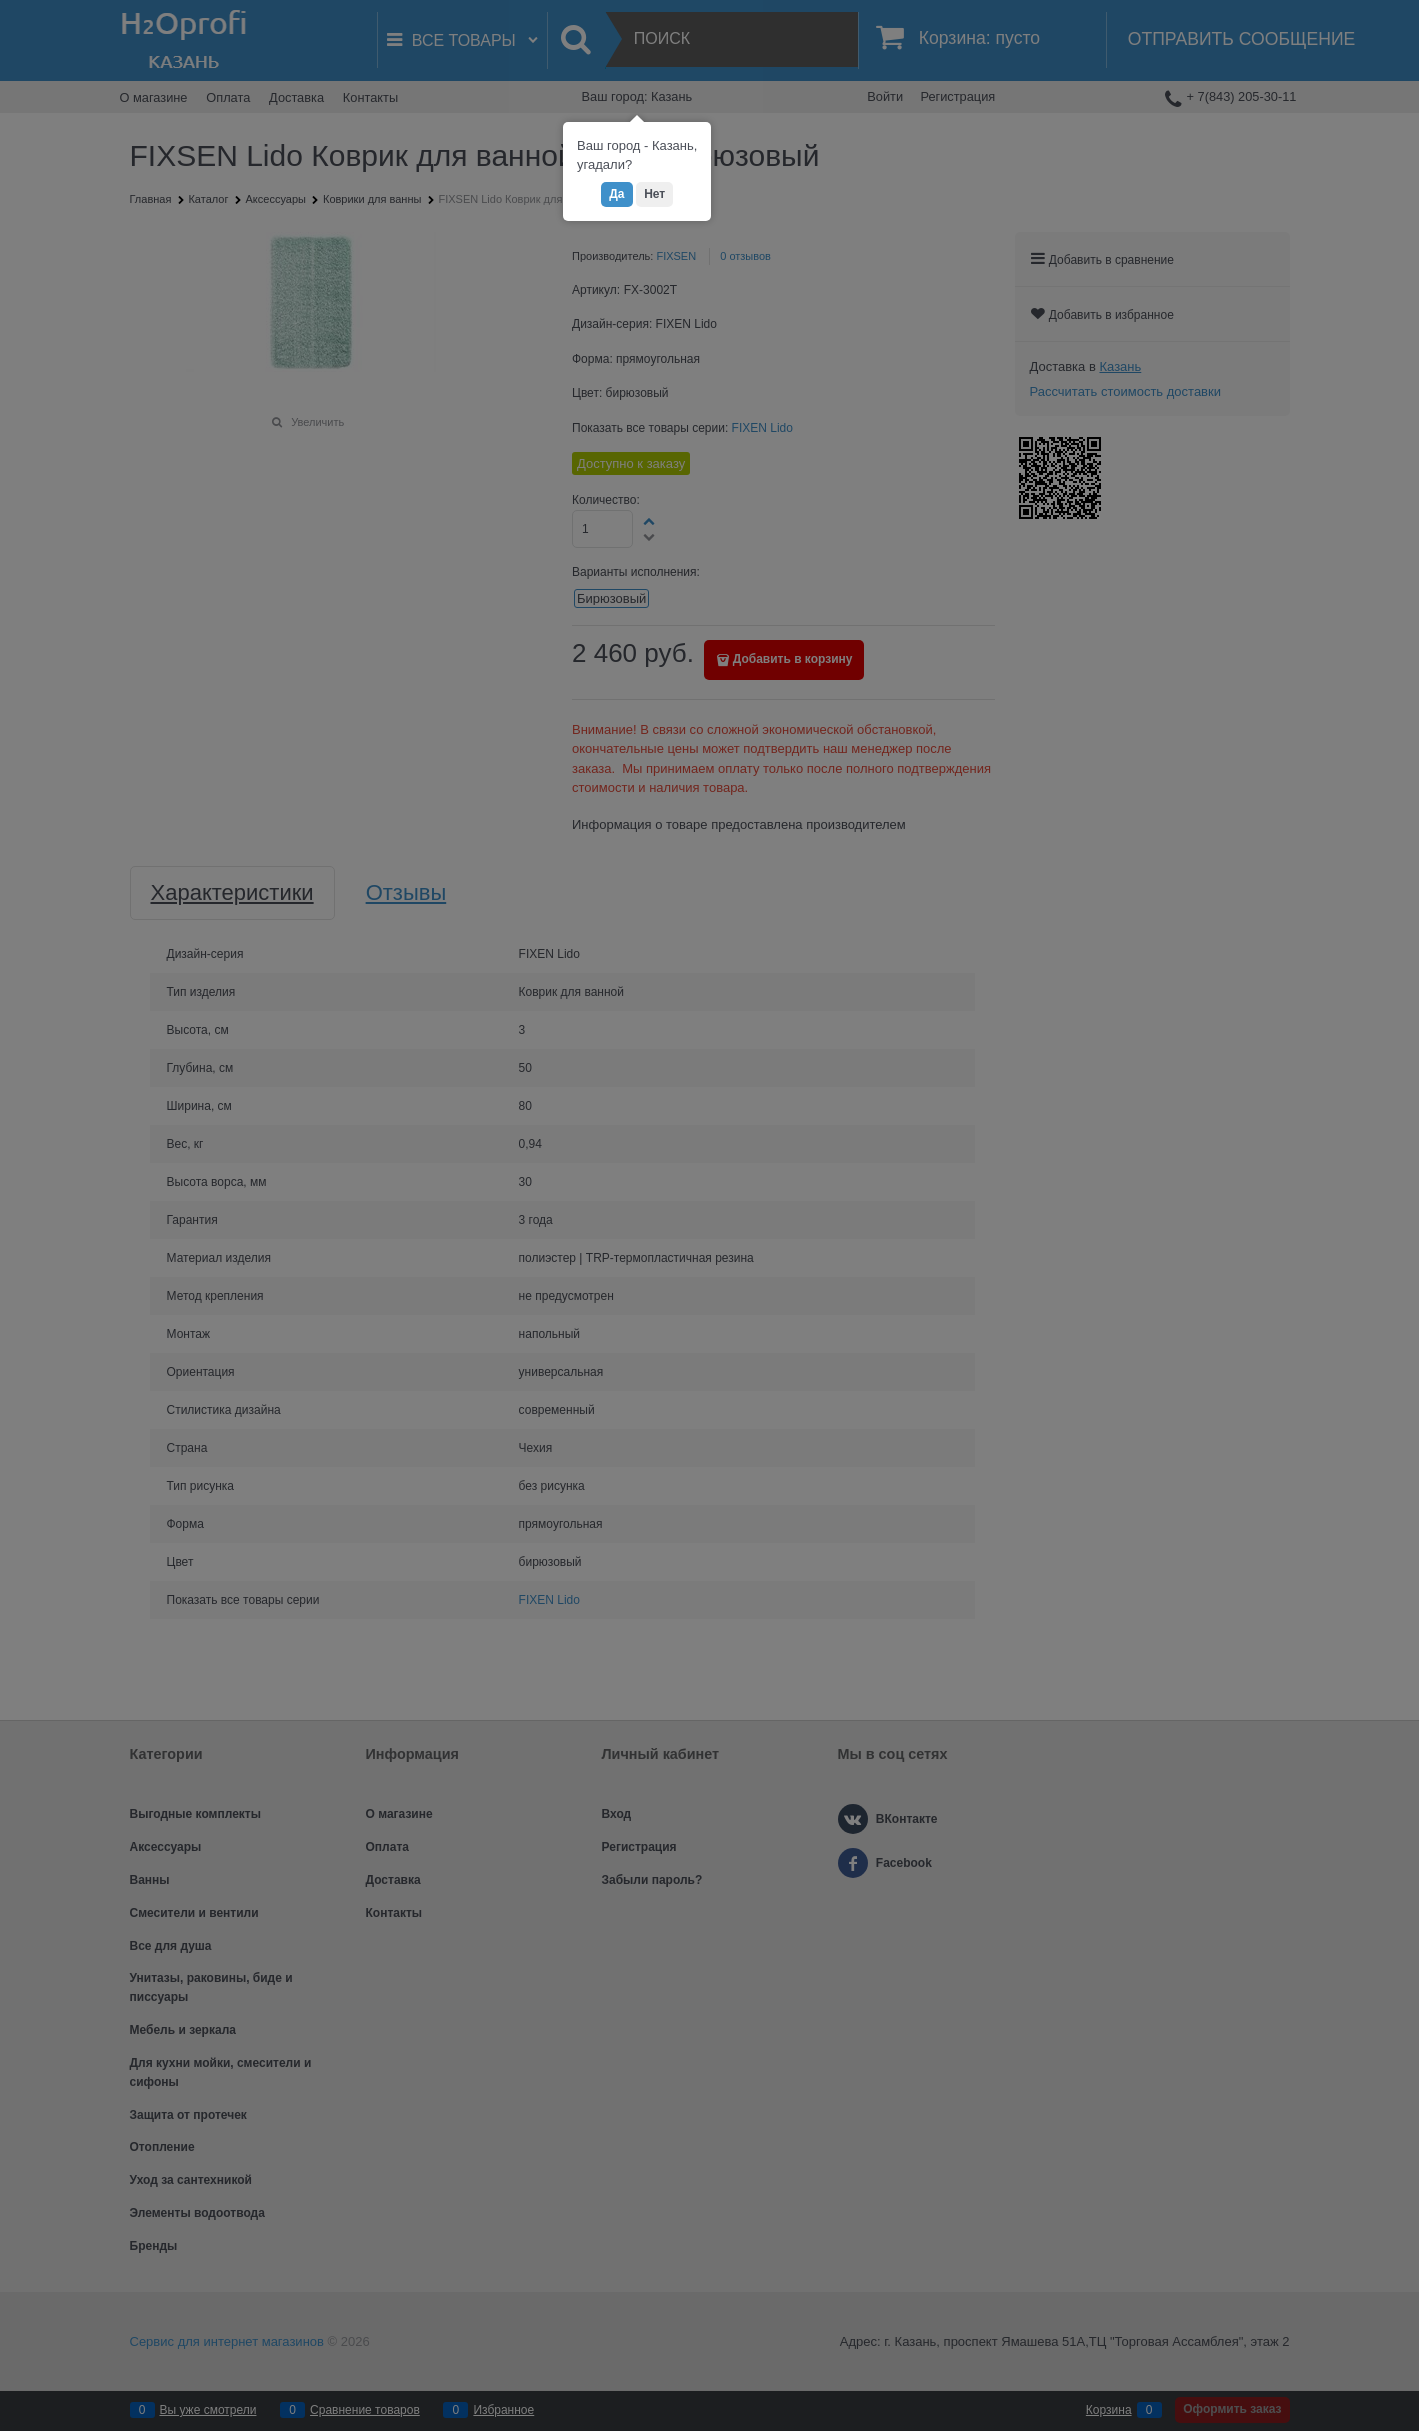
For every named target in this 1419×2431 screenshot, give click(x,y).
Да (616, 194)
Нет (654, 194)
